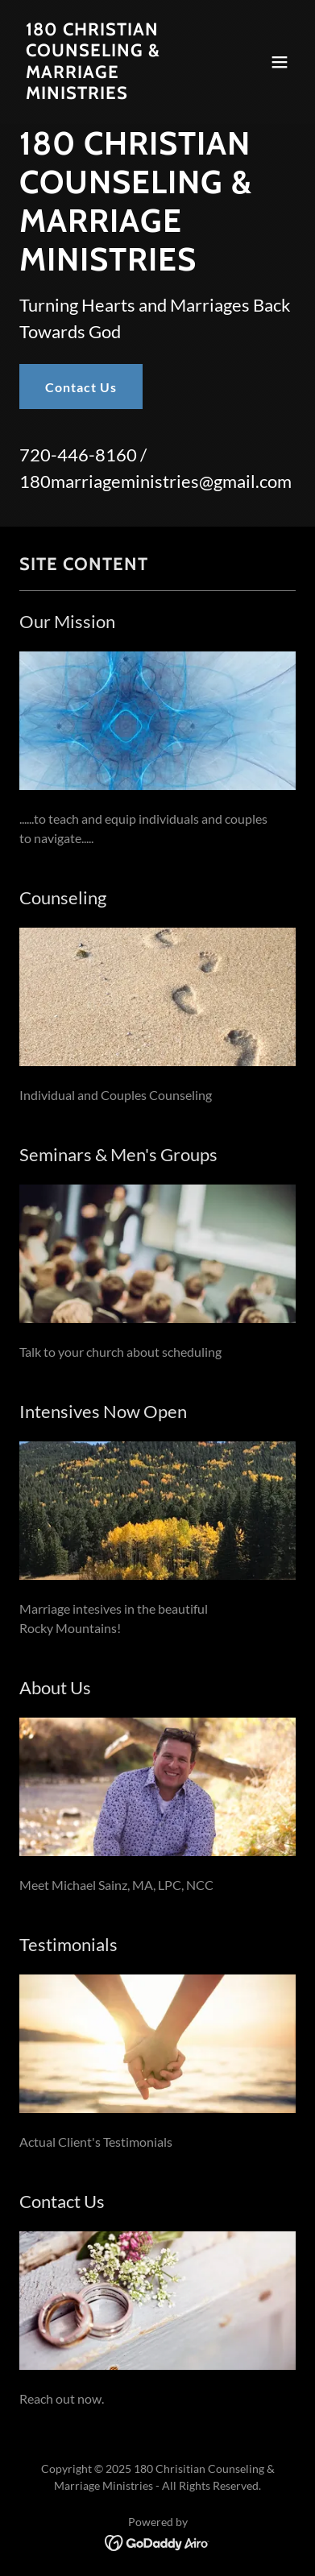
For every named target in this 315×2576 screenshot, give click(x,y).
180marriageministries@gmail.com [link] (155, 481)
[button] (279, 62)
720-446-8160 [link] (78, 454)
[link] (116, 93)
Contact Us (81, 387)
